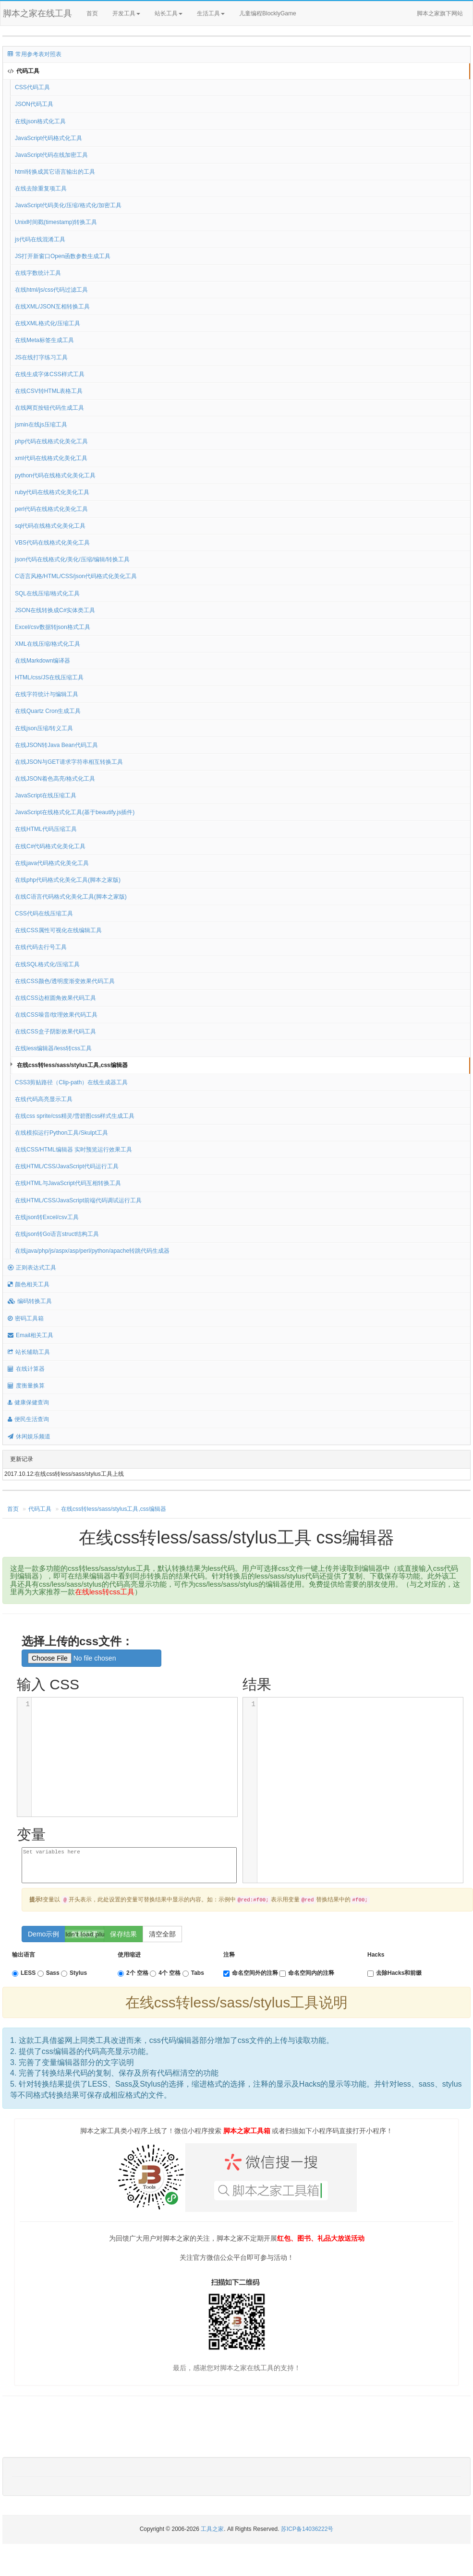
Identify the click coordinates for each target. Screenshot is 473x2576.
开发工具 (126, 13)
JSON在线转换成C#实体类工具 (55, 610)
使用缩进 (129, 1954)
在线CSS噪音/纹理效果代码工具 (56, 1014)
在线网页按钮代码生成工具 (49, 407)
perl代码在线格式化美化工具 (51, 509)
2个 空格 (133, 1973)
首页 (92, 13)
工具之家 (212, 2529)
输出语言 (23, 1954)
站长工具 (168, 13)
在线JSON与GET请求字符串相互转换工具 (69, 762)
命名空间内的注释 (306, 1973)
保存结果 (123, 1934)
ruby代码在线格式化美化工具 (52, 492)
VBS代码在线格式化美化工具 (52, 542)
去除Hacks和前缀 (394, 1973)
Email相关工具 (30, 1335)
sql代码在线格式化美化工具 (50, 525)
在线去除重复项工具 (41, 188)
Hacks (375, 1954)
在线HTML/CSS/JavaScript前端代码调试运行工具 (78, 1200)
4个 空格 (165, 1973)
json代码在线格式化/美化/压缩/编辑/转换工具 (72, 559)
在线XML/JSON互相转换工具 (52, 306)
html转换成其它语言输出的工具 (55, 171)
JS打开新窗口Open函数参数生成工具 (62, 256)
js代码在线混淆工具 (40, 239)
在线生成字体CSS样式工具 (50, 374)
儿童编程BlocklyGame (276, 14)
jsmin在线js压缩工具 (41, 424)
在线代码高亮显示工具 (44, 1099)
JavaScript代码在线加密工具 (51, 155)
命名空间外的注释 (250, 1973)
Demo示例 (43, 1934)
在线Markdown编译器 (42, 660)
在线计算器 (26, 1368)
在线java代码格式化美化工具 (52, 863)
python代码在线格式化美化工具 (55, 475)
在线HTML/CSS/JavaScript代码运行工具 (67, 1166)
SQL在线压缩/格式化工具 (47, 593)
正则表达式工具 (32, 1267)
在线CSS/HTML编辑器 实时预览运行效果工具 (73, 1149)
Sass (48, 1973)
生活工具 (211, 13)
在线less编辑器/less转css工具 (53, 1048)
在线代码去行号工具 (41, 947)
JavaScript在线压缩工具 (45, 795)
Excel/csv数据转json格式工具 (52, 627)
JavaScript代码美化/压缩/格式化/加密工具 (68, 205)
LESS (24, 1973)
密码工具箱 (26, 1318)
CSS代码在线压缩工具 (44, 913)
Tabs (193, 1973)
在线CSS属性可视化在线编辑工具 (58, 930)
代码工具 (23, 71)
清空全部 (162, 1934)
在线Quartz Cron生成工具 (48, 711)
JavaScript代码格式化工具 (48, 138)
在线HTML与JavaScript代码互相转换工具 (68, 1183)
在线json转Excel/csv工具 (47, 1217)
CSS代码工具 (32, 87)
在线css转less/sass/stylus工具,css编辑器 (72, 1065)
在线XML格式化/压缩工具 (47, 323)
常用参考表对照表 (34, 54)
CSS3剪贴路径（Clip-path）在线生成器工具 (71, 1082)
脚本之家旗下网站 (440, 13)
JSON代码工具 (34, 104)
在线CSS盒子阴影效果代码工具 (55, 1031)
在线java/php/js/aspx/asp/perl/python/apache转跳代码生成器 (92, 1250)
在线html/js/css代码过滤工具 (51, 289)
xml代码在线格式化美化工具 (51, 458)
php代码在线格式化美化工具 (51, 441)
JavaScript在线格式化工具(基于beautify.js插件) (74, 812)
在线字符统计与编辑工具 (46, 694)
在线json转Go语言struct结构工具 (57, 1234)
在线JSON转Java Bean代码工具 (56, 745)
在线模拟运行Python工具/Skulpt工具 (61, 1132)
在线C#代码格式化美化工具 (50, 846)
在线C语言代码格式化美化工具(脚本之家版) (71, 896)
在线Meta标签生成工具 (44, 340)
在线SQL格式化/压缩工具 (47, 964)
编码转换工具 (30, 1301)
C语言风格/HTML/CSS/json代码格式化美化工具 (76, 576)
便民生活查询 (28, 1419)
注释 (229, 1954)
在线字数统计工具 (38, 273)
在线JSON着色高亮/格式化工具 (55, 778)
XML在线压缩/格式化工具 (47, 644)
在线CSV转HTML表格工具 (49, 391)
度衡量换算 (26, 1385)
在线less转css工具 (104, 1592)
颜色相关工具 (28, 1284)
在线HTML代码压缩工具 (46, 829)
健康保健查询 (28, 1402)
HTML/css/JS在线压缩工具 (49, 677)
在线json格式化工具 (40, 121)
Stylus (74, 1973)
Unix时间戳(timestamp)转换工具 (56, 222)
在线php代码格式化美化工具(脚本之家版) (68, 880)
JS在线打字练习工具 (41, 357)
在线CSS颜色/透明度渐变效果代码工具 (65, 981)
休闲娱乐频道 (29, 1436)
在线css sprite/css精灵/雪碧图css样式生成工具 (74, 1116)
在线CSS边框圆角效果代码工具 (55, 998)
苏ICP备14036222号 (307, 2529)
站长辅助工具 (29, 1352)
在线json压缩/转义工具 (44, 728)
